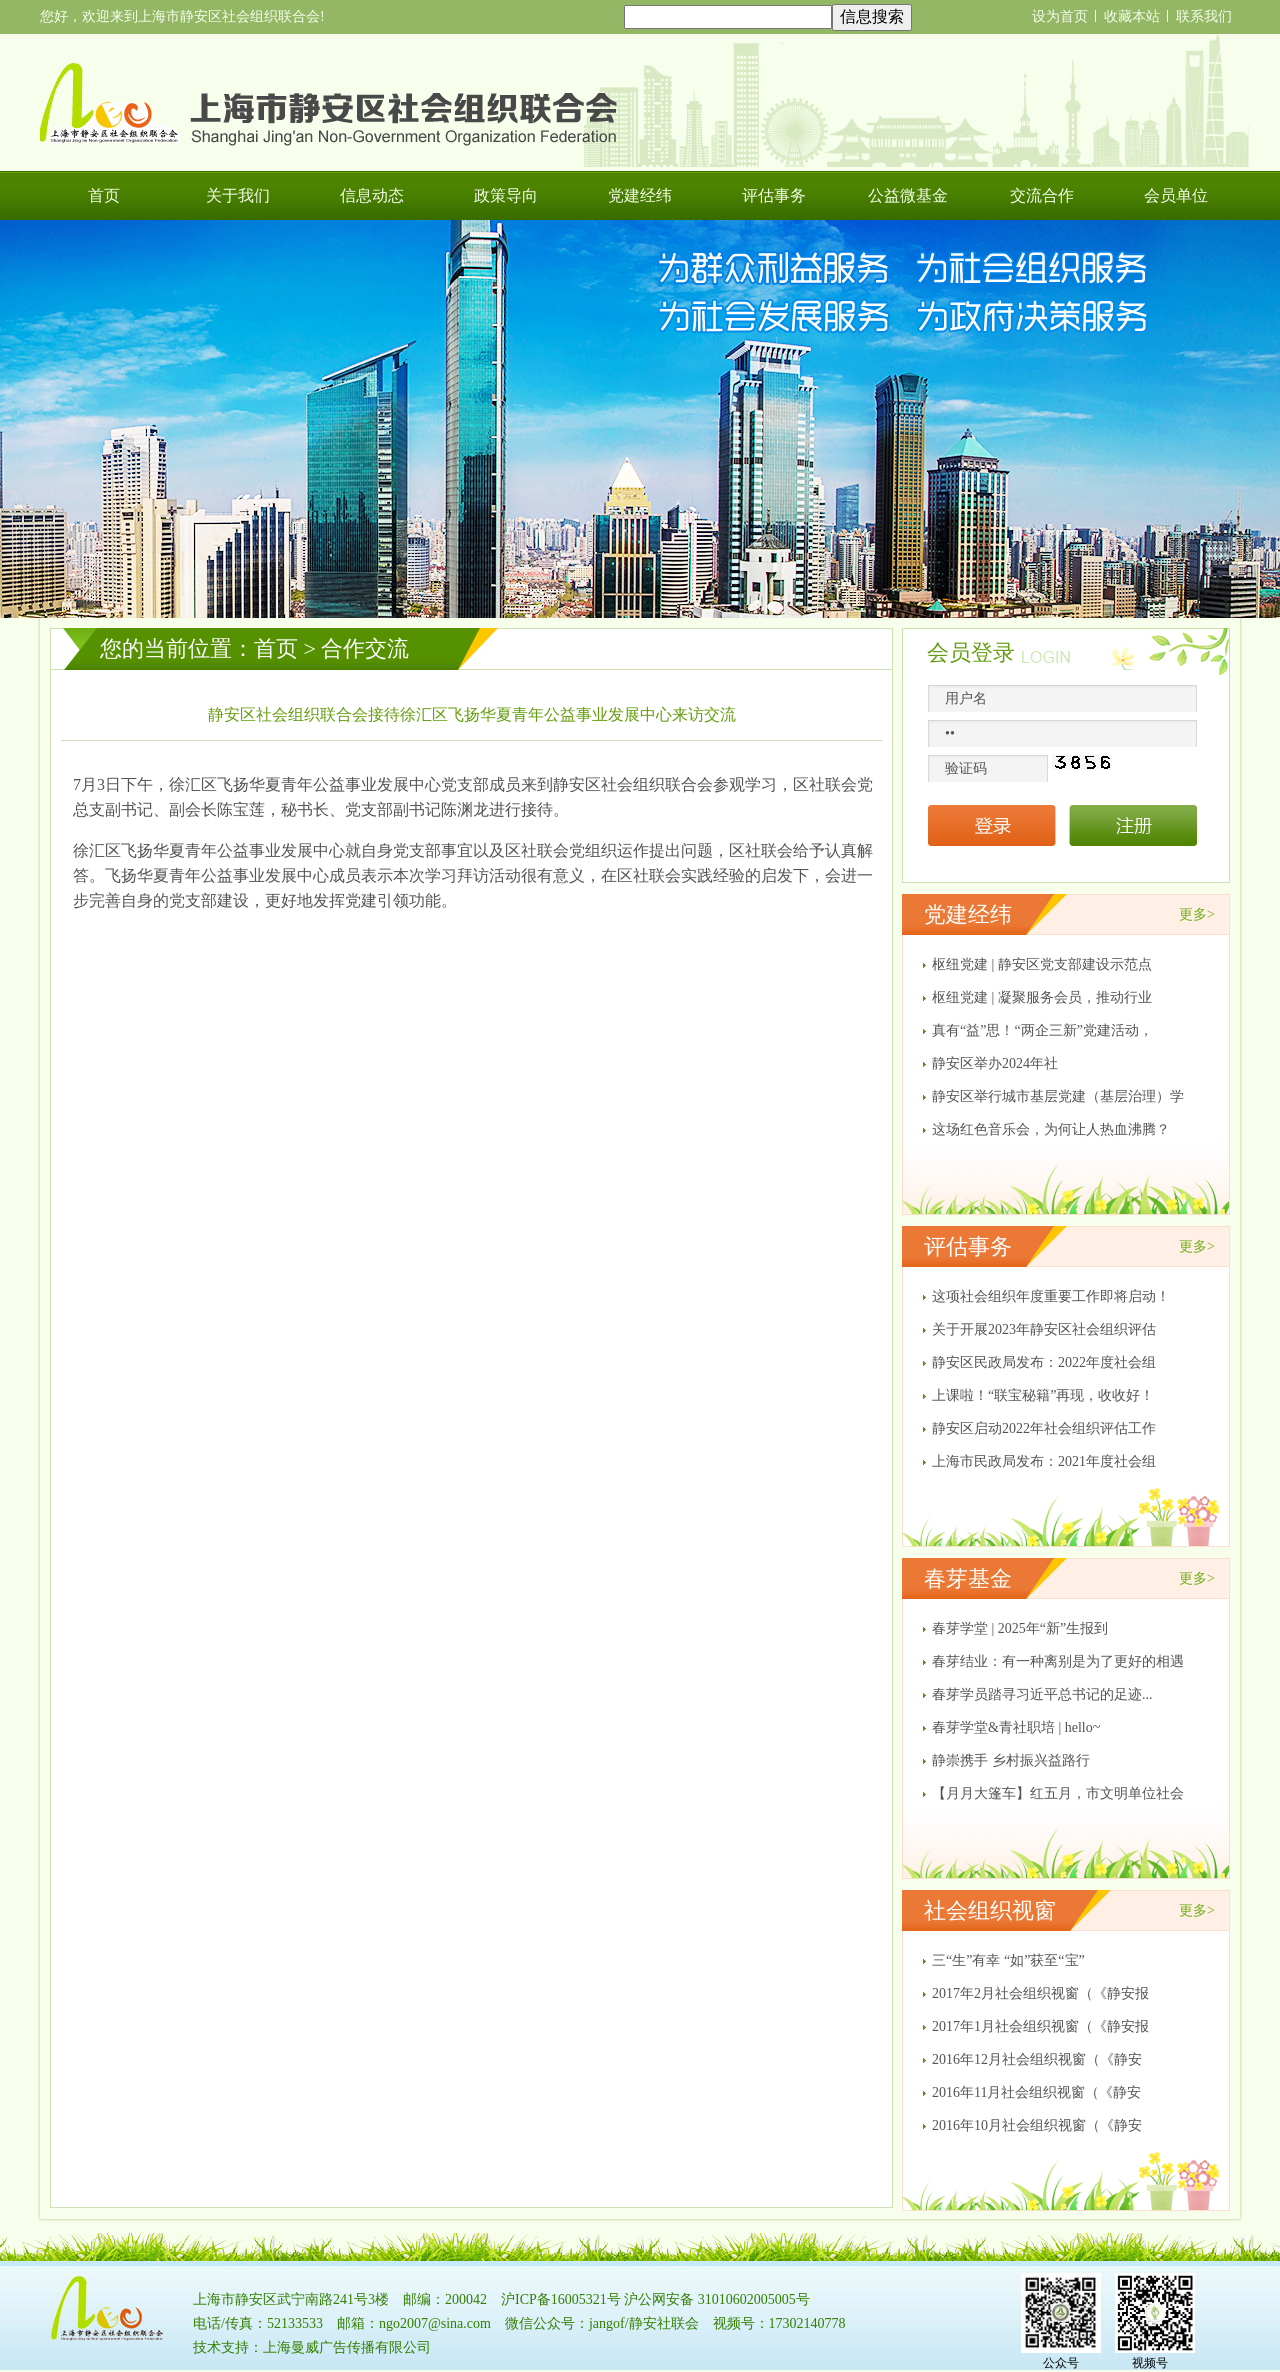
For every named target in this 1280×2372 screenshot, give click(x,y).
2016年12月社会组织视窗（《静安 (1037, 2059)
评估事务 (774, 195)
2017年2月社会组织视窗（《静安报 (1040, 1993)
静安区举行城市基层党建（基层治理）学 (1058, 1096)
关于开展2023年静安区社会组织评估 (1044, 1329)
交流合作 (1042, 195)
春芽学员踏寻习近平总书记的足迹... (1042, 1694)
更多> (1197, 914)
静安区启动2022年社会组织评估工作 (1044, 1428)
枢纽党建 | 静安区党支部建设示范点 (1042, 964)
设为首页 (1060, 16)
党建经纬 (640, 195)
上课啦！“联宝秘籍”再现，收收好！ (1043, 1395)
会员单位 (1176, 195)
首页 (104, 195)
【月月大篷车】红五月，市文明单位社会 (1058, 1793)
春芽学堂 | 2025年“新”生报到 (1020, 1628)
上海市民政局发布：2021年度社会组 (1044, 1461)
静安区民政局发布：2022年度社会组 (1044, 1362)
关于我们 (238, 195)
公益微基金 (908, 195)
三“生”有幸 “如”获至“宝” (1008, 1960)
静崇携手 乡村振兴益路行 (1011, 1760)
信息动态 (372, 195)
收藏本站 (1132, 16)
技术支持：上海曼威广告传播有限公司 (312, 2347)
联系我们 (1204, 16)
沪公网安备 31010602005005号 (717, 2299)
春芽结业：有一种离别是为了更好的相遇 (1058, 1661)
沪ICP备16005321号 (561, 2299)
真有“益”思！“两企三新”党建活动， (1042, 1030)
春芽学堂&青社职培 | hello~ (1016, 1727)
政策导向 (506, 195)
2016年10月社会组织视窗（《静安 (1037, 2125)
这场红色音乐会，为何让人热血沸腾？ (1051, 1129)
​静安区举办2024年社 (995, 1063)
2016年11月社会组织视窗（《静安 (1036, 2092)
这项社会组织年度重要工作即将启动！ (1051, 1296)
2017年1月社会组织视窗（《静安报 (1040, 2026)
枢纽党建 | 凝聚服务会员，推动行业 (1042, 997)
